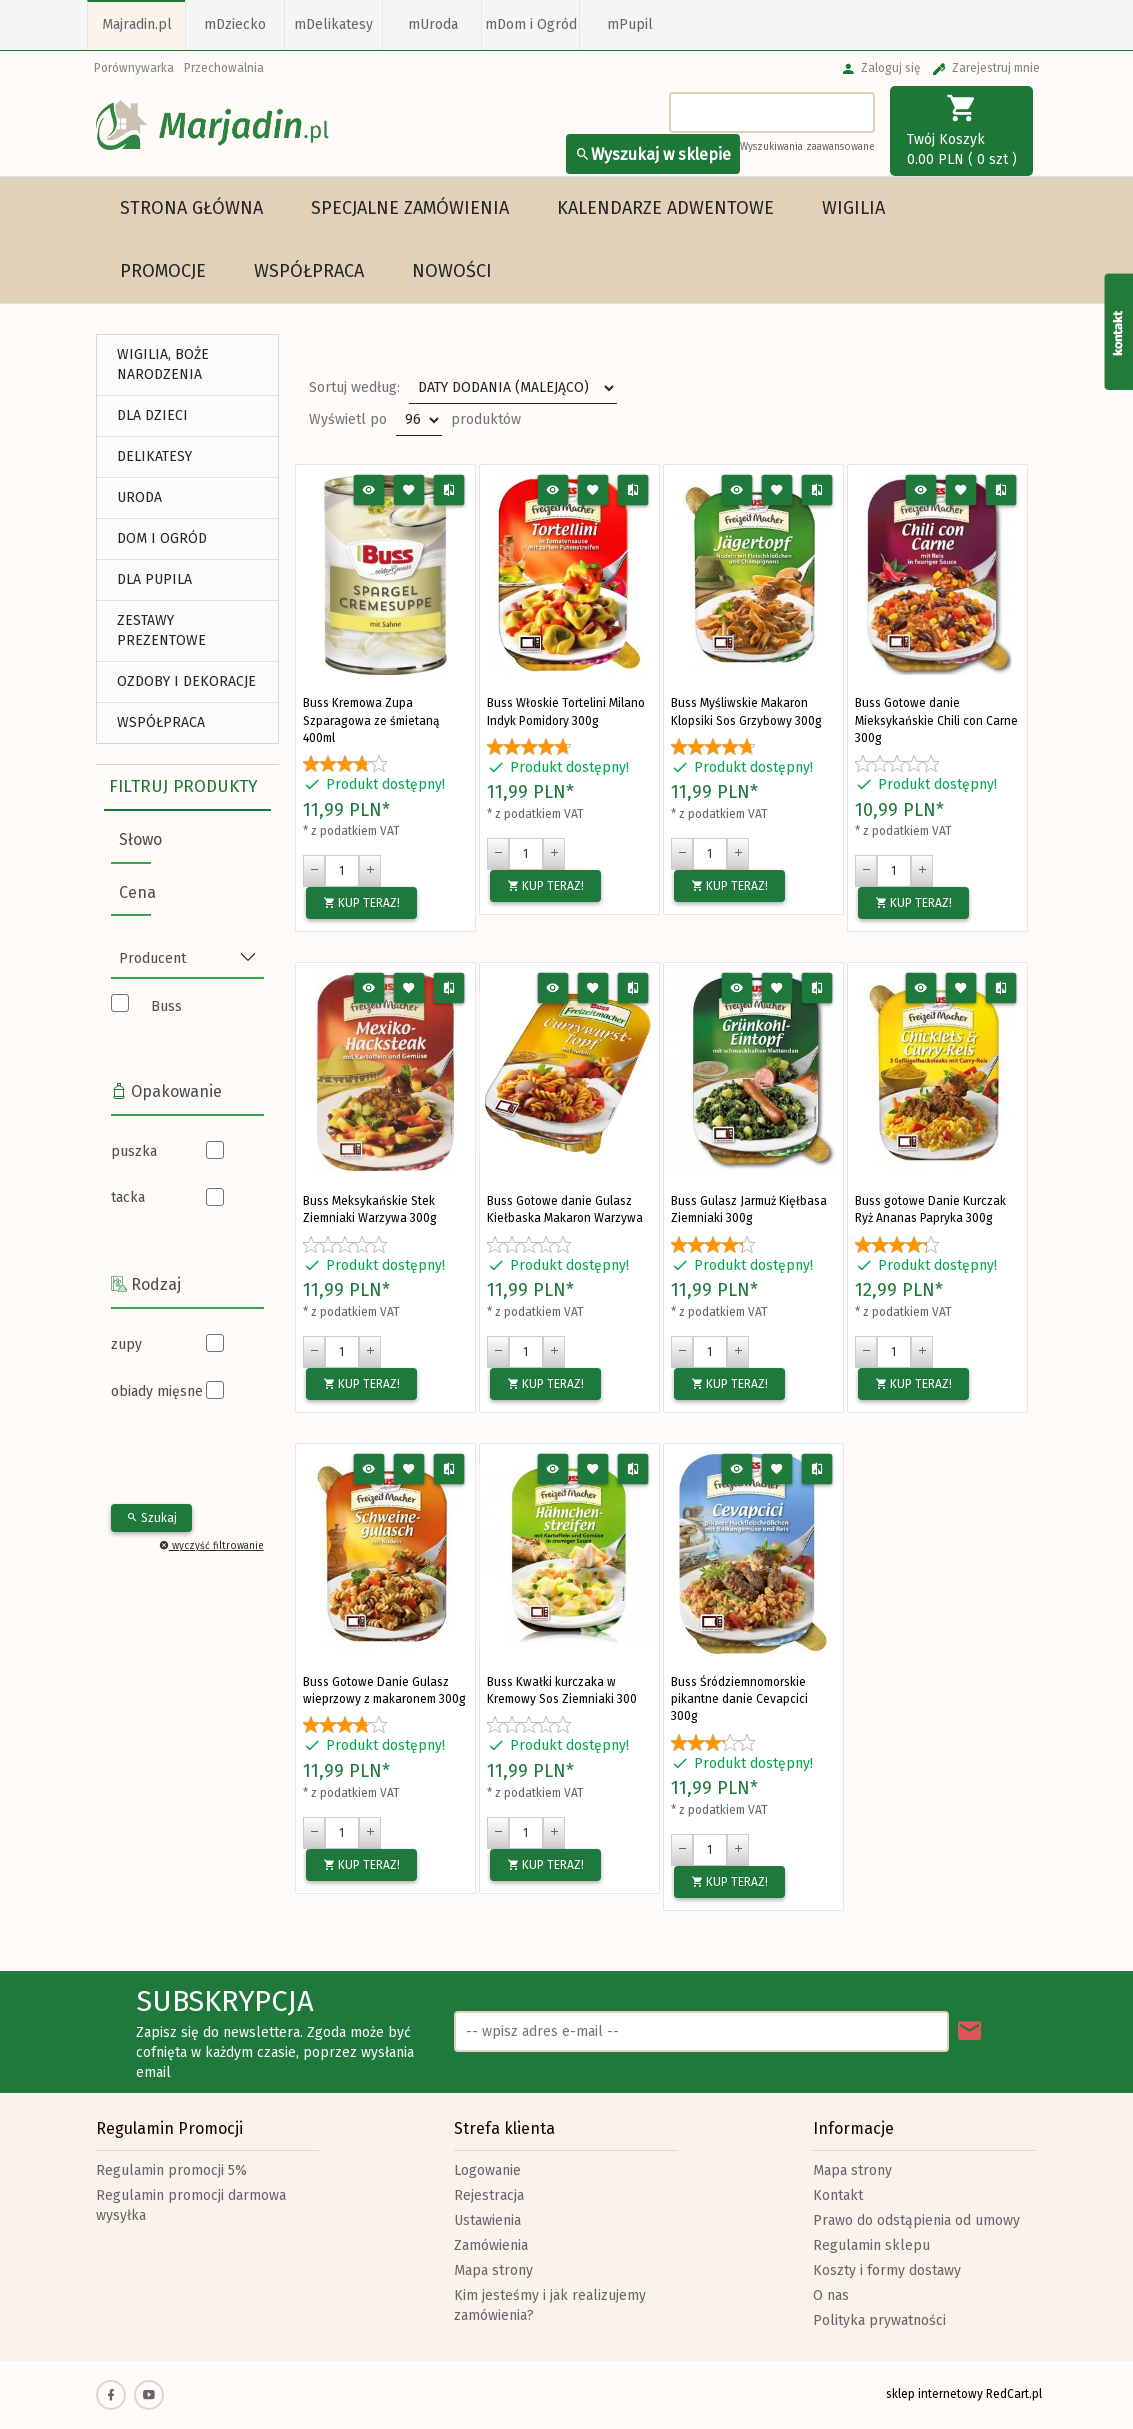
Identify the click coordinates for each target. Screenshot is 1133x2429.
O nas (831, 2295)
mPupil (630, 24)
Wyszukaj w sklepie (653, 154)
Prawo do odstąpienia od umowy (916, 2220)
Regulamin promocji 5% (171, 2170)
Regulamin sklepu (871, 2245)
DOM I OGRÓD (162, 538)
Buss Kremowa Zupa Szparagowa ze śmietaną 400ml (371, 720)
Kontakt (838, 2195)
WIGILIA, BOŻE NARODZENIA (163, 364)
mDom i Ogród (531, 24)
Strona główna (191, 208)
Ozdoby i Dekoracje (186, 681)
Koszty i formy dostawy (887, 2270)
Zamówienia (491, 2245)
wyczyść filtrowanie (211, 1546)
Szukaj (151, 1518)
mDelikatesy (333, 24)
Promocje (163, 271)
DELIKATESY (154, 456)
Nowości (452, 271)
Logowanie (487, 2170)
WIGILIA (853, 208)
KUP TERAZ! (361, 903)
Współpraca (309, 271)
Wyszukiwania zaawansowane (807, 147)
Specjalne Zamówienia (410, 208)
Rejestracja (489, 2195)
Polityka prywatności (879, 2320)
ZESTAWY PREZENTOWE (161, 630)
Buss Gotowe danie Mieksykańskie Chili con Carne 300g (936, 720)
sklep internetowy (934, 2394)
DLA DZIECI (152, 415)
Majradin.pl (137, 24)
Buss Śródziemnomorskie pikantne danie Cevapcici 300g (739, 1699)
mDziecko (235, 24)
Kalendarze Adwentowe (665, 208)
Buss (166, 1006)
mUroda (433, 24)
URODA (139, 497)
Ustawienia (487, 2220)
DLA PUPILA (154, 579)
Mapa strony (493, 2270)
